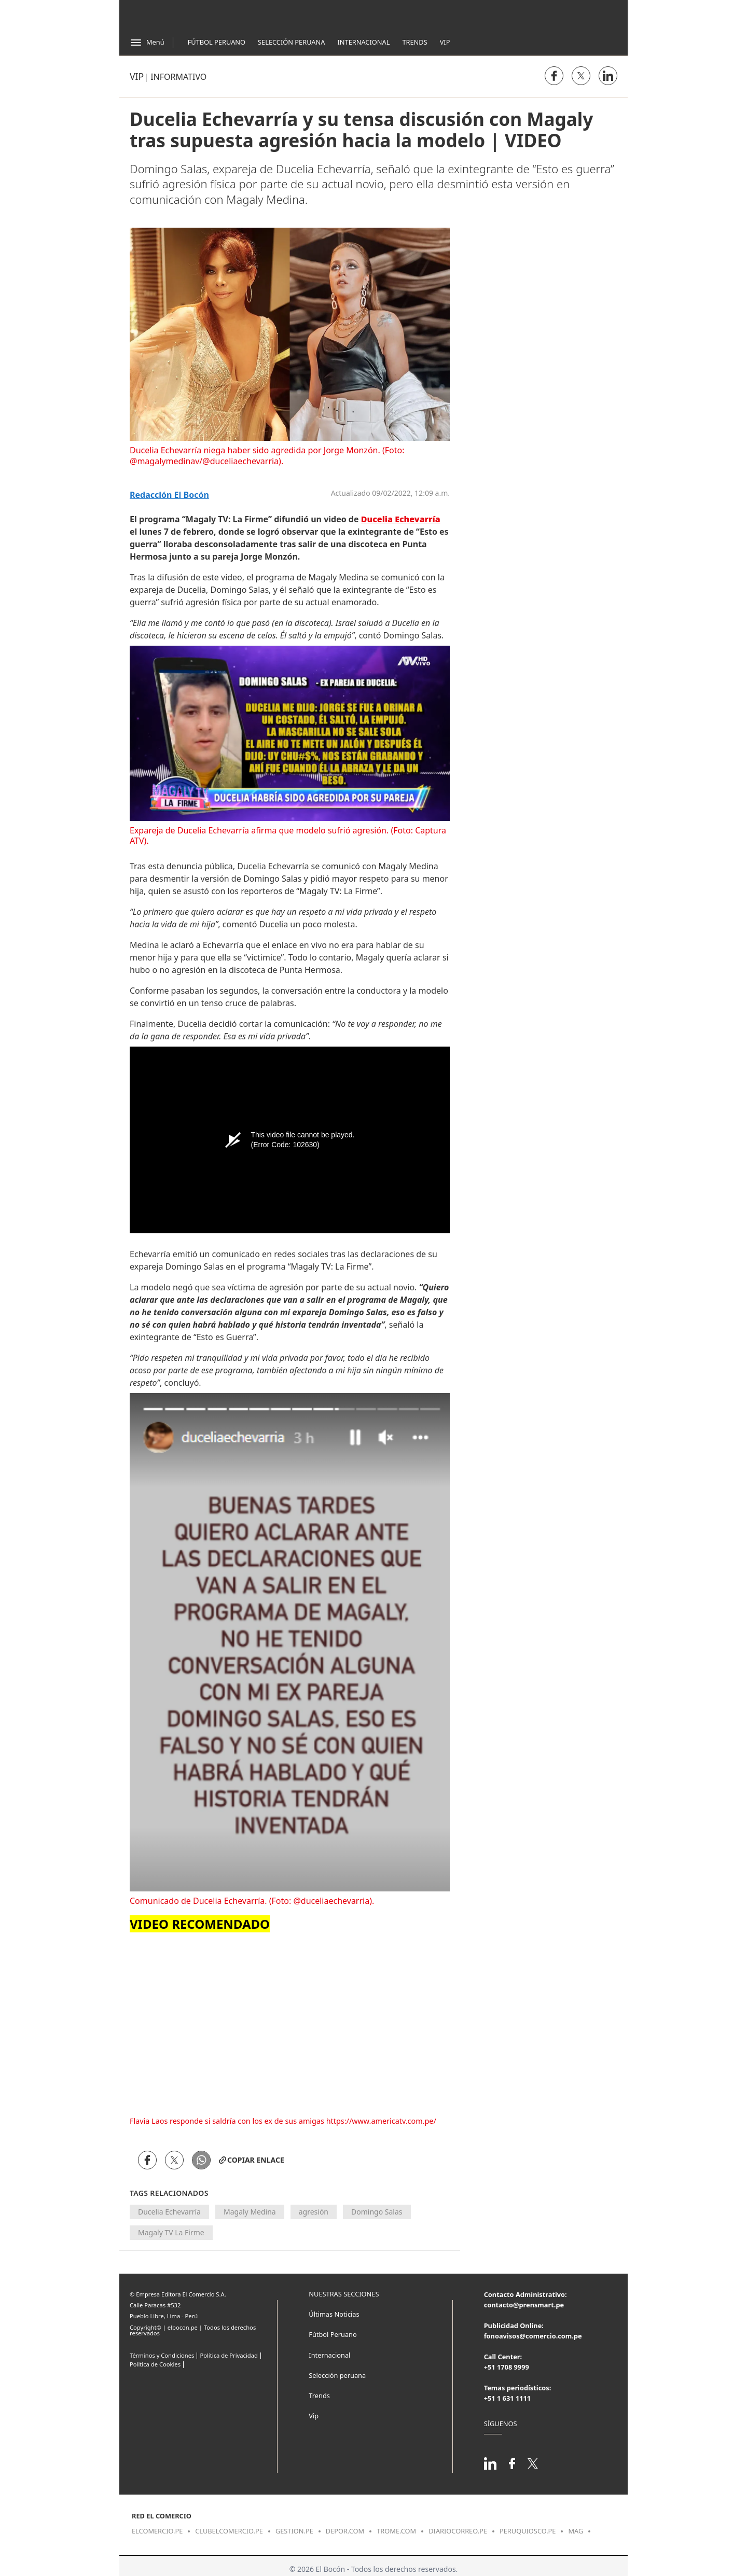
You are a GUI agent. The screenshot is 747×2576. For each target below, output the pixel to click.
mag (575, 2531)
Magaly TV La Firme (171, 2232)
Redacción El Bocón (169, 495)
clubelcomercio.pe (229, 2531)
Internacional (363, 42)
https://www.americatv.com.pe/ (381, 2121)
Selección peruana (337, 2375)
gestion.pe (294, 2531)
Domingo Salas (376, 2212)
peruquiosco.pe (528, 2531)
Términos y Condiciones (162, 2355)
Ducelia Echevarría (169, 2212)
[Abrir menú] (147, 42)
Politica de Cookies (155, 2364)
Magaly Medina (250, 2212)
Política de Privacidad (228, 2355)
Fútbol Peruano (216, 42)
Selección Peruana (291, 42)
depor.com (345, 2531)
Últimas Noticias (334, 2314)
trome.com (396, 2531)
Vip (445, 42)
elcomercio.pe (157, 2531)
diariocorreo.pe (457, 2531)
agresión (313, 2212)
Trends (414, 42)
